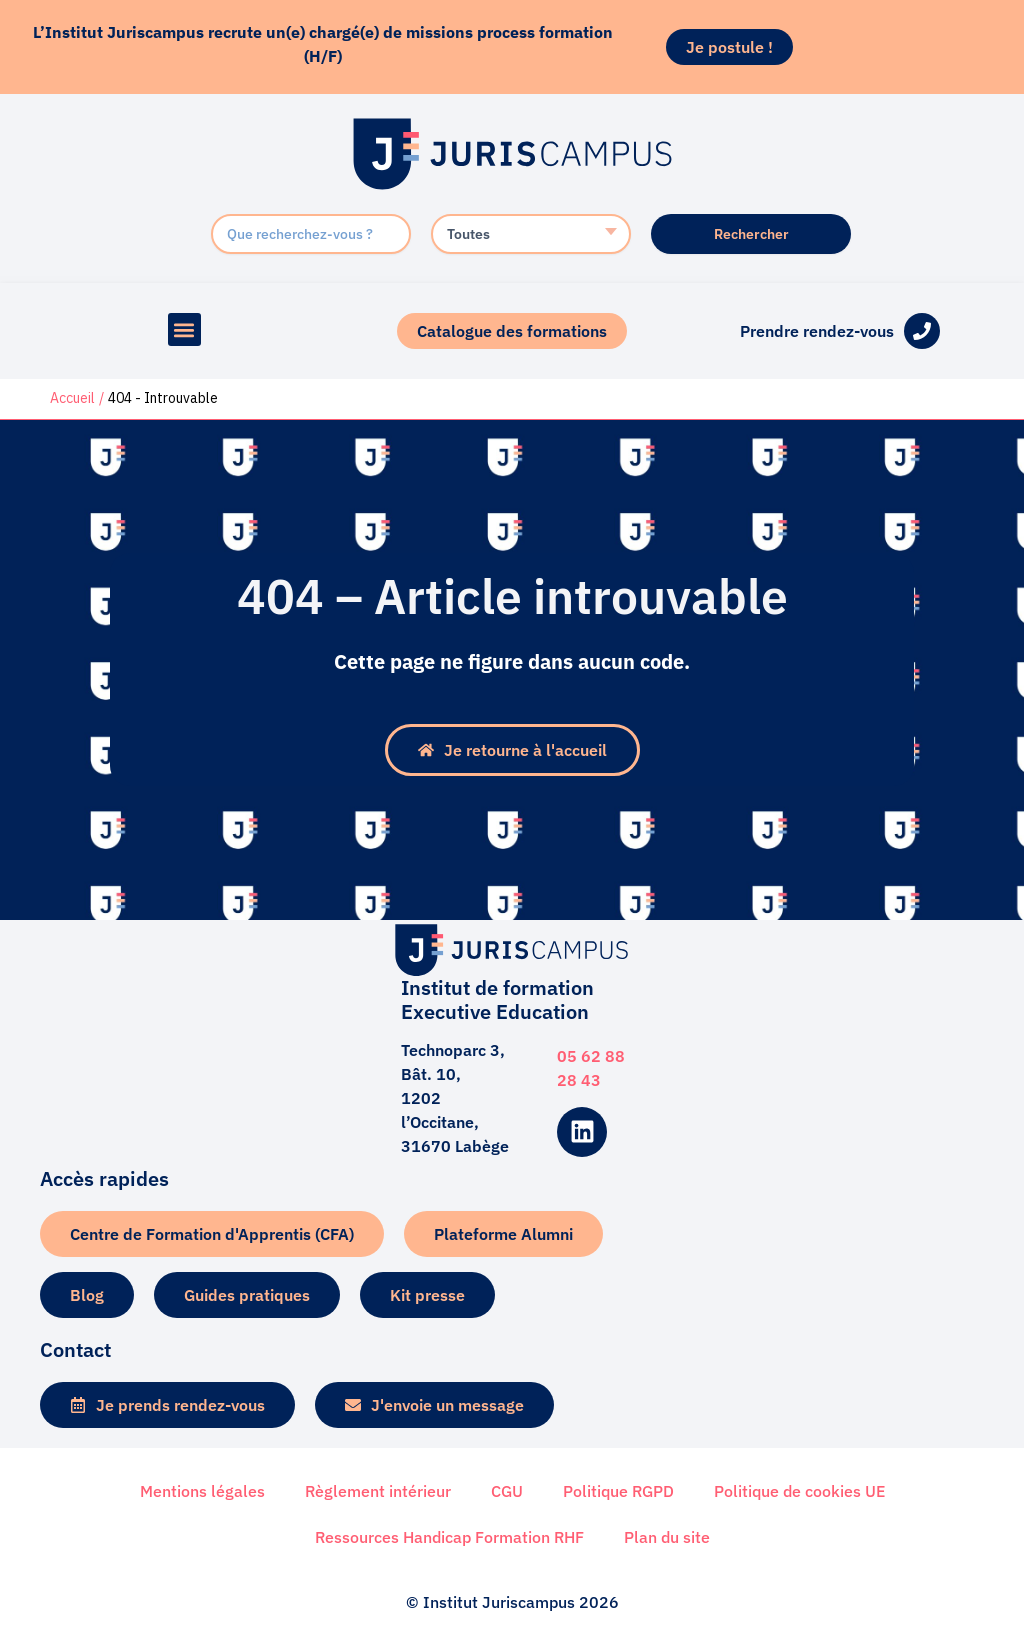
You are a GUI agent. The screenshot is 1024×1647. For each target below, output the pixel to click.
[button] (184, 329)
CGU (507, 1490)
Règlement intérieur (378, 1490)
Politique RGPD (618, 1490)
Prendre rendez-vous (817, 331)
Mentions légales (202, 1490)
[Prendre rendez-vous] (922, 331)
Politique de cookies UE (799, 1490)
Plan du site (667, 1536)
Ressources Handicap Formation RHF (449, 1536)
